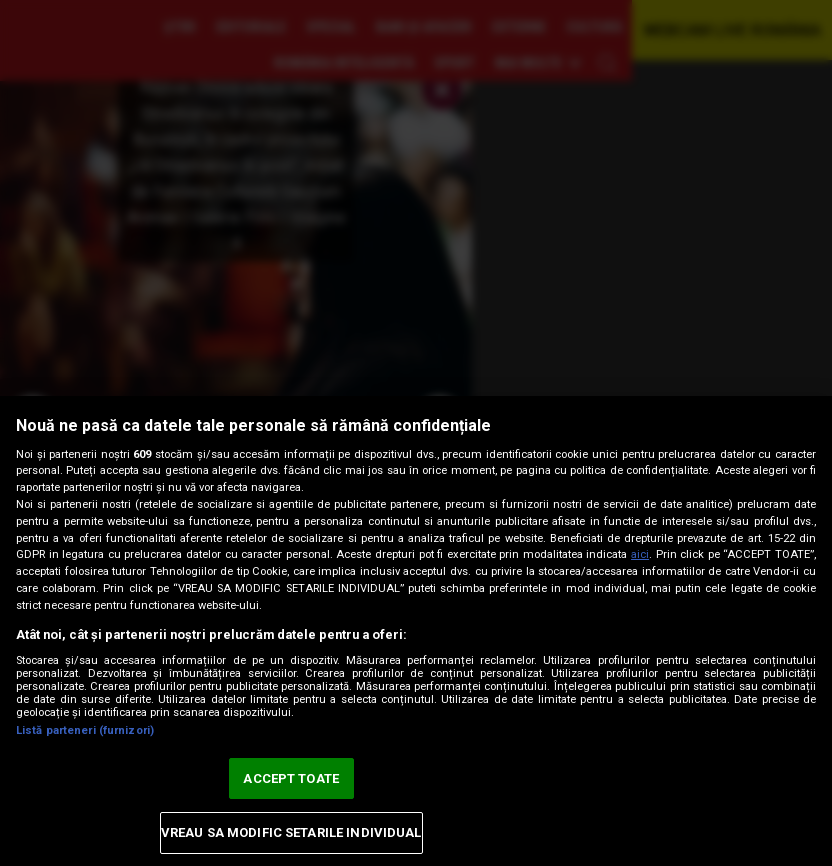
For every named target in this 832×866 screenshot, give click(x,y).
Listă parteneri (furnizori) (85, 730)
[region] (416, 631)
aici (640, 554)
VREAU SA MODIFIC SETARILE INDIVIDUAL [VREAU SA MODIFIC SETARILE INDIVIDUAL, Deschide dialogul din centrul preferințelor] (291, 832)
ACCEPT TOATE (291, 778)
